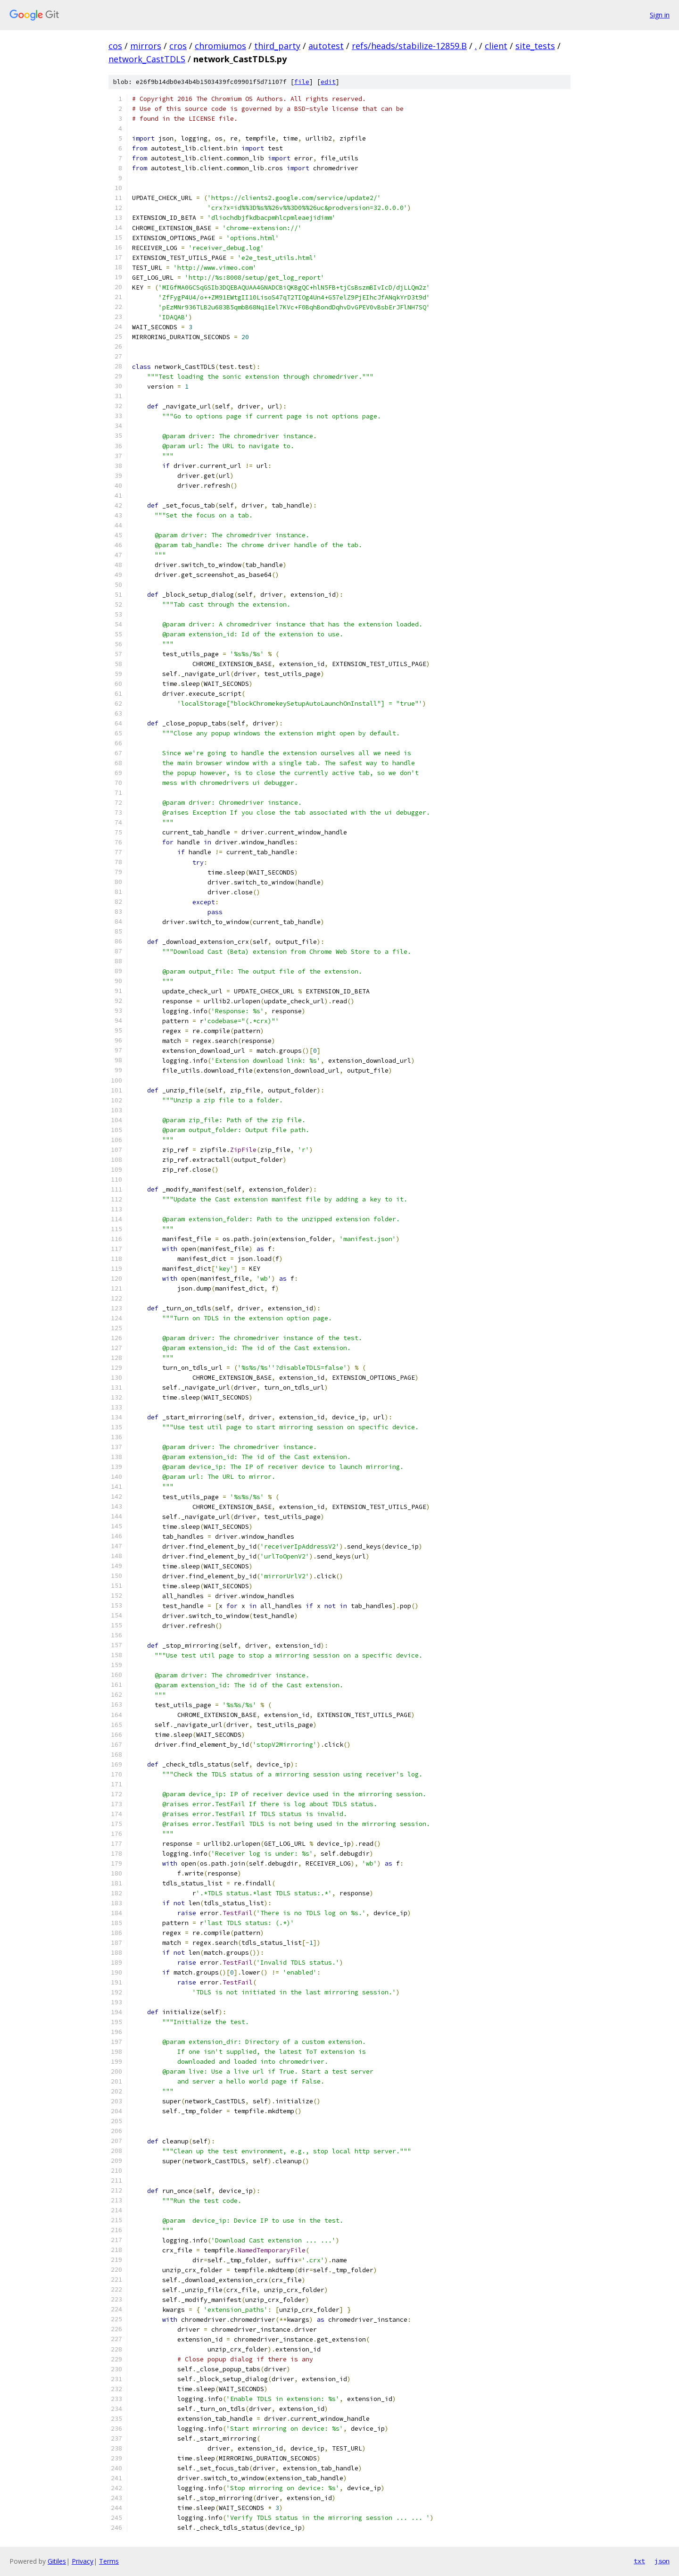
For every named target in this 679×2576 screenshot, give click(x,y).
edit (328, 82)
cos (115, 45)
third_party (277, 45)
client (496, 45)
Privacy (82, 2561)
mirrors (145, 45)
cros (178, 45)
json (662, 2561)
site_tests (535, 45)
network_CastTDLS (146, 59)
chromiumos (220, 45)
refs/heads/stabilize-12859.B (409, 45)
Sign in (660, 14)
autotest (326, 45)
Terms (109, 2561)
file (301, 82)
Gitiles (57, 2561)
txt (639, 2561)
